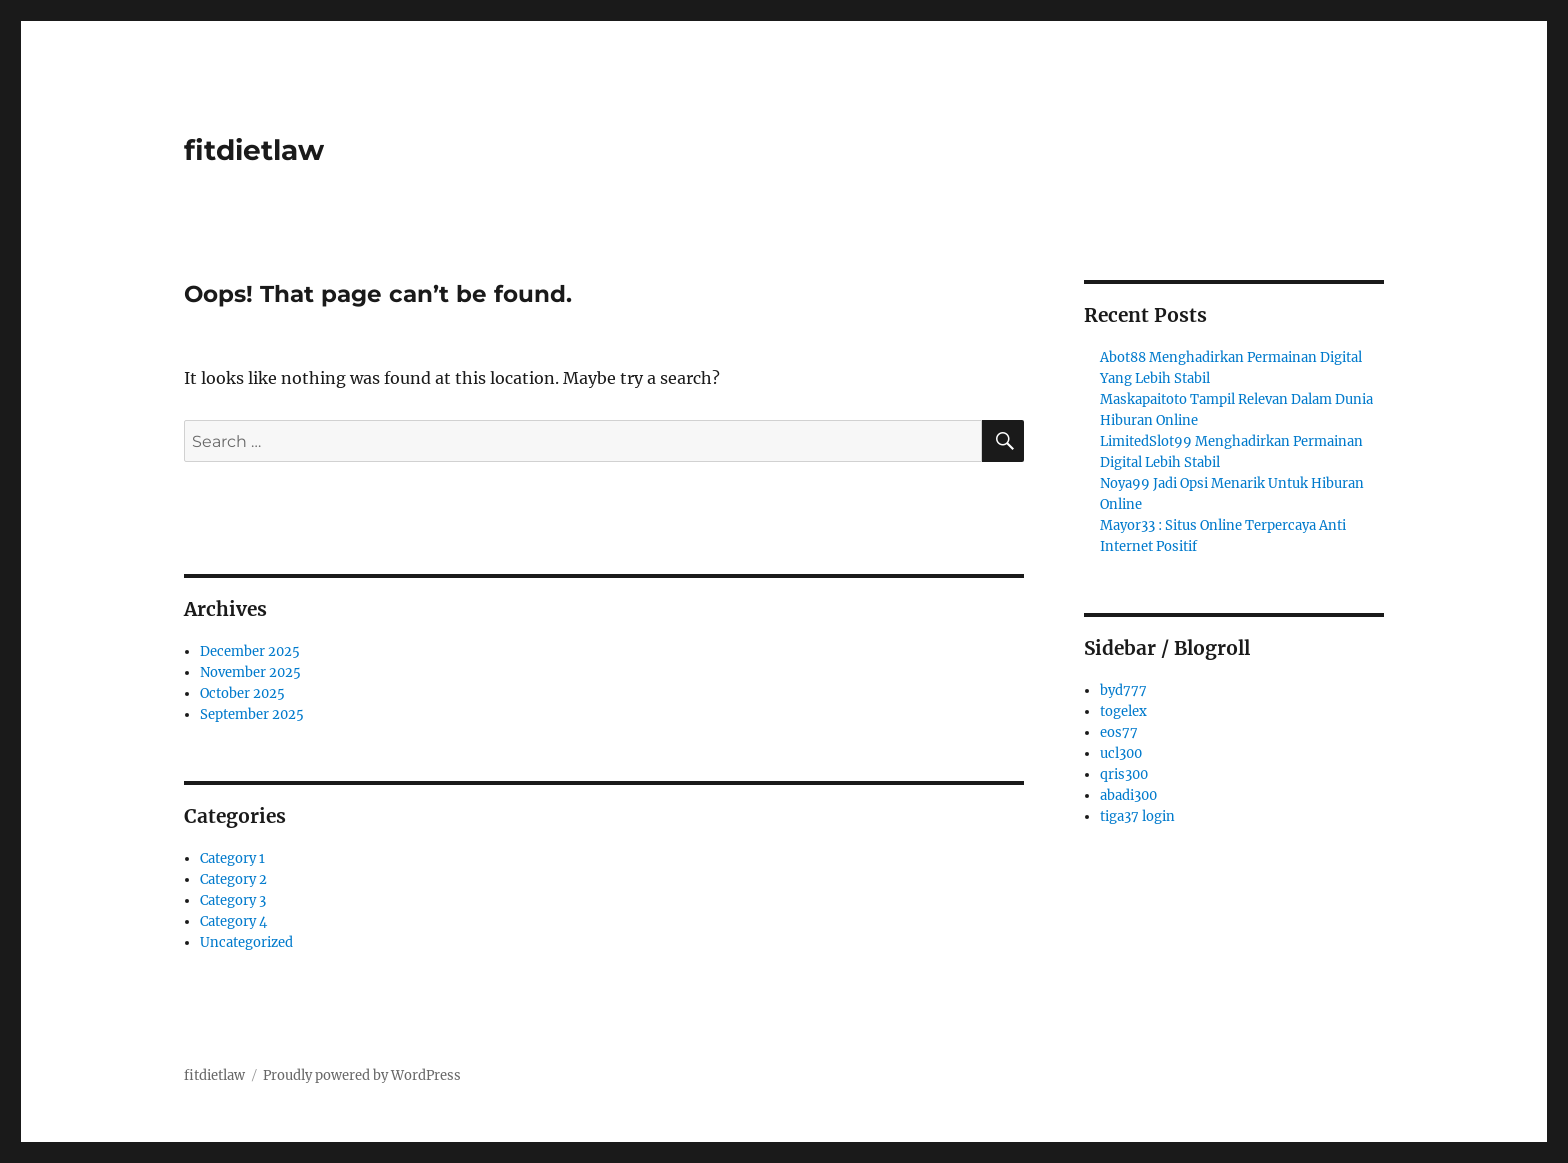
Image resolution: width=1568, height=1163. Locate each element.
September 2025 (252, 714)
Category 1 (232, 858)
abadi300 (1128, 795)
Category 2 (233, 879)
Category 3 (233, 900)
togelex (1123, 711)
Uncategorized (246, 942)
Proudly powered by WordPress (362, 1075)
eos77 (1119, 732)
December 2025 (250, 651)
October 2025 (242, 693)
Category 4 (233, 921)
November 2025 (250, 672)
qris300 (1124, 774)
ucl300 (1121, 753)
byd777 (1123, 690)
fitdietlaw (254, 150)
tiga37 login (1137, 816)
